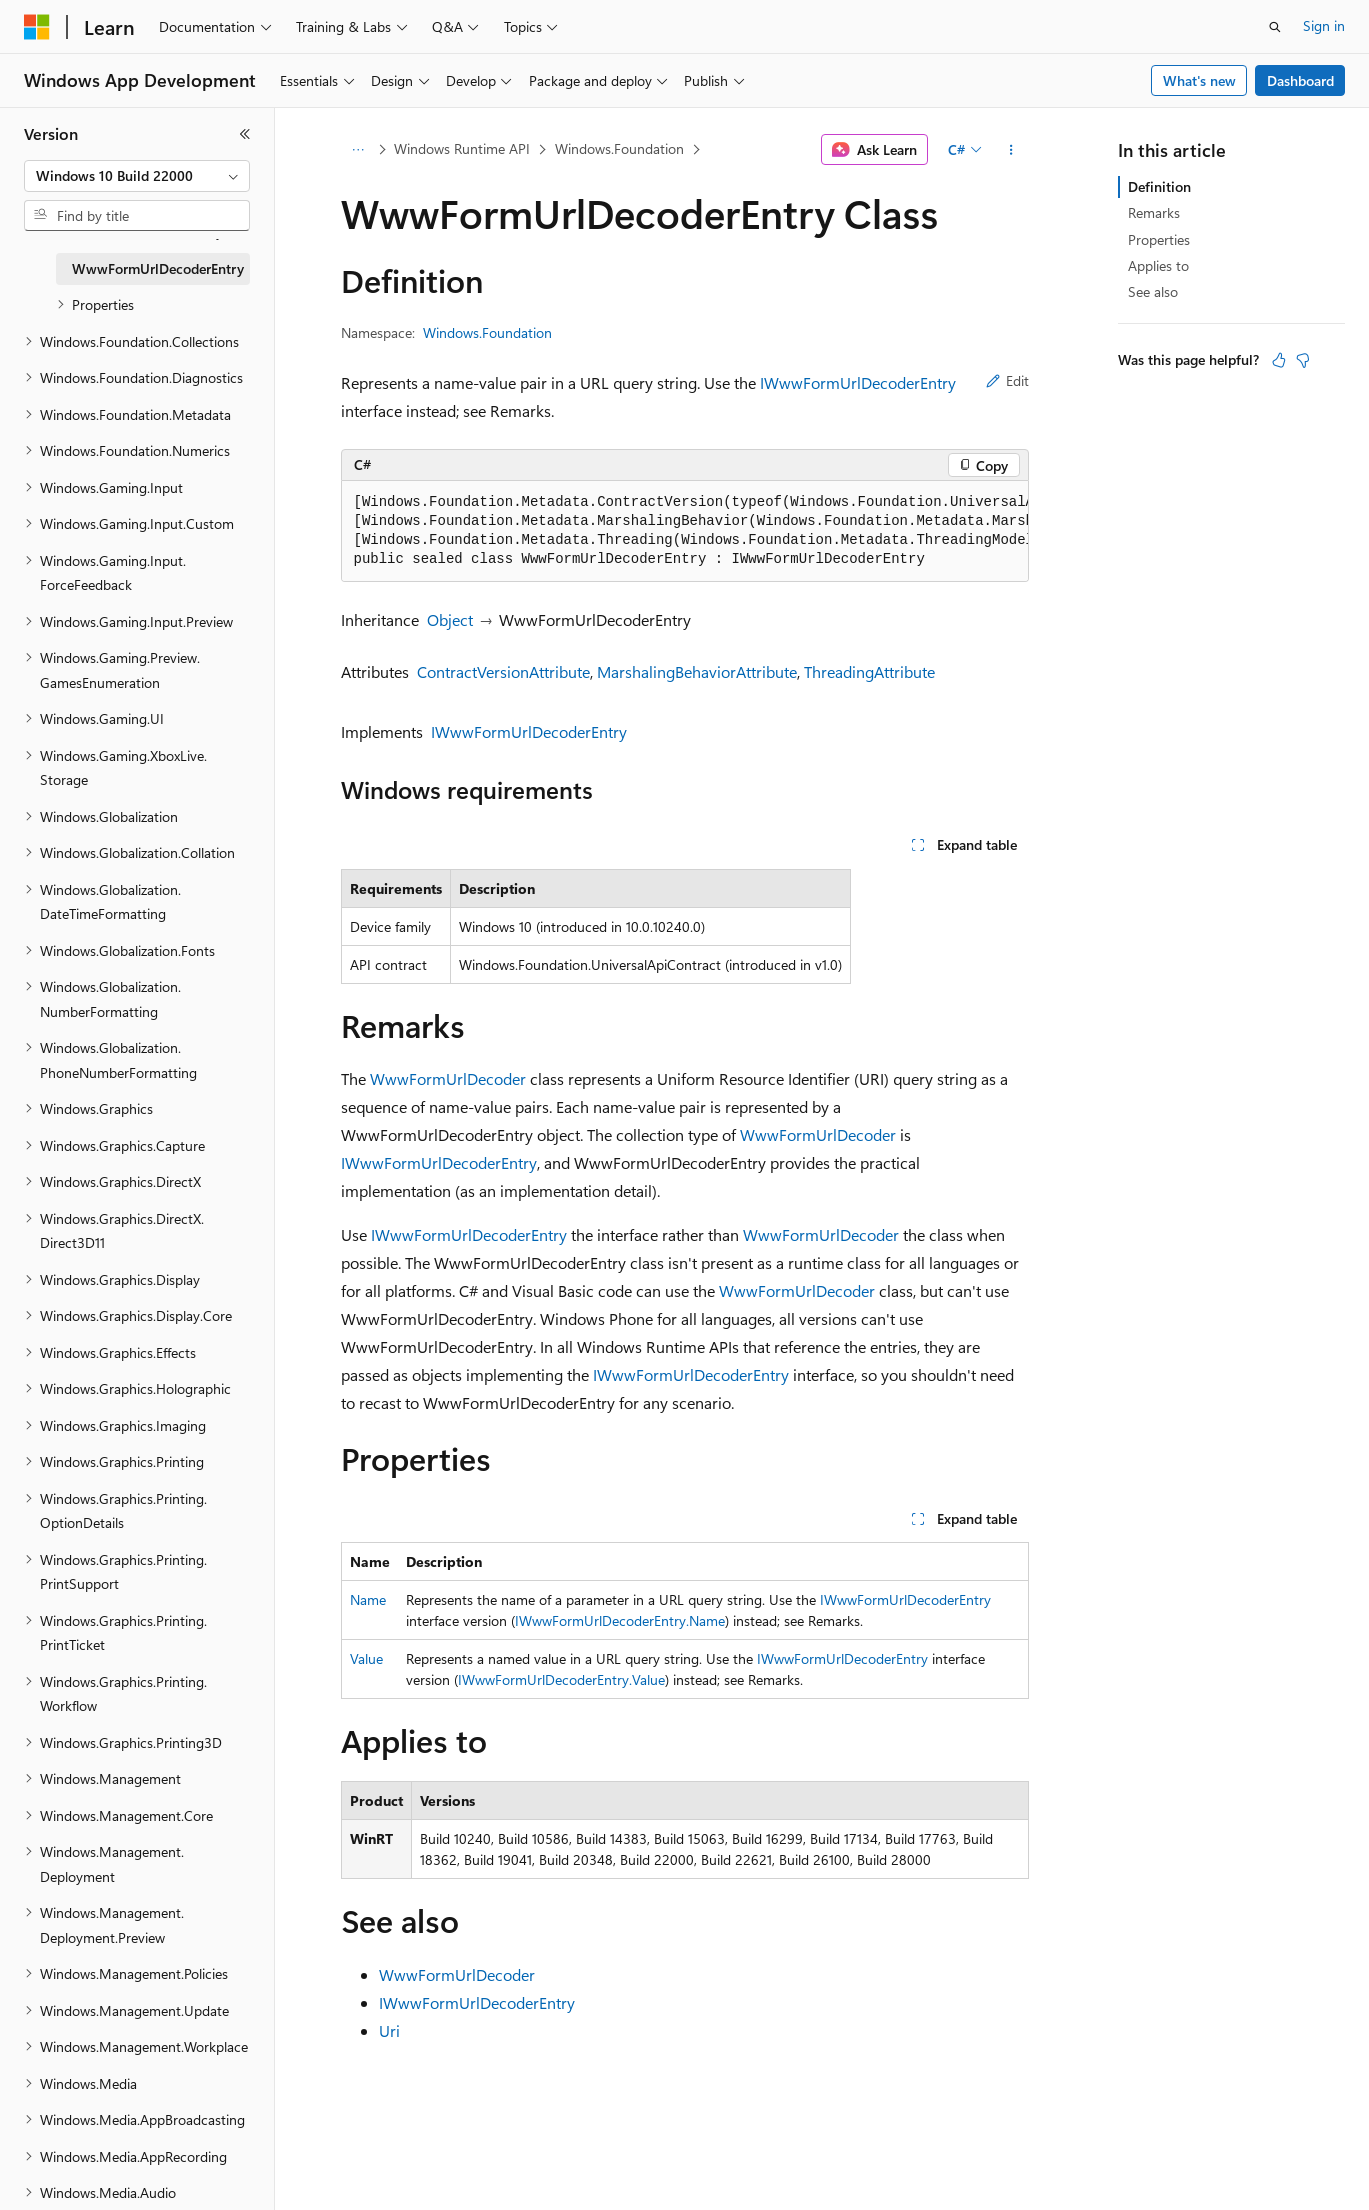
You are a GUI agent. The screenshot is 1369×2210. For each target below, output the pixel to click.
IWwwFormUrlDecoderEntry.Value (561, 1679)
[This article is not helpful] (1303, 360)
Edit (1007, 380)
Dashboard (1300, 80)
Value (366, 1658)
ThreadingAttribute (869, 671)
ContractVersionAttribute (503, 671)
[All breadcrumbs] (358, 150)
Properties (1159, 239)
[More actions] (1010, 150)
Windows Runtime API (462, 148)
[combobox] (137, 176)
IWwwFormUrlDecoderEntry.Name (620, 1620)
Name (368, 1599)
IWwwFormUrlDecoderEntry (858, 382)
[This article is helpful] (1279, 360)
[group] (685, 531)
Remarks (1154, 212)
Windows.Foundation (619, 148)
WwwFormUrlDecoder (448, 1078)
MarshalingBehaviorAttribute (697, 671)
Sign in (1324, 25)
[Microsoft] (37, 27)
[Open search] (1275, 27)
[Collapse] (245, 134)
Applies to (1158, 265)
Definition (1159, 186)
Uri (389, 2030)
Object (450, 619)
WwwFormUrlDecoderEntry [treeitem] (158, 268)
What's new (1199, 80)
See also (1153, 291)
